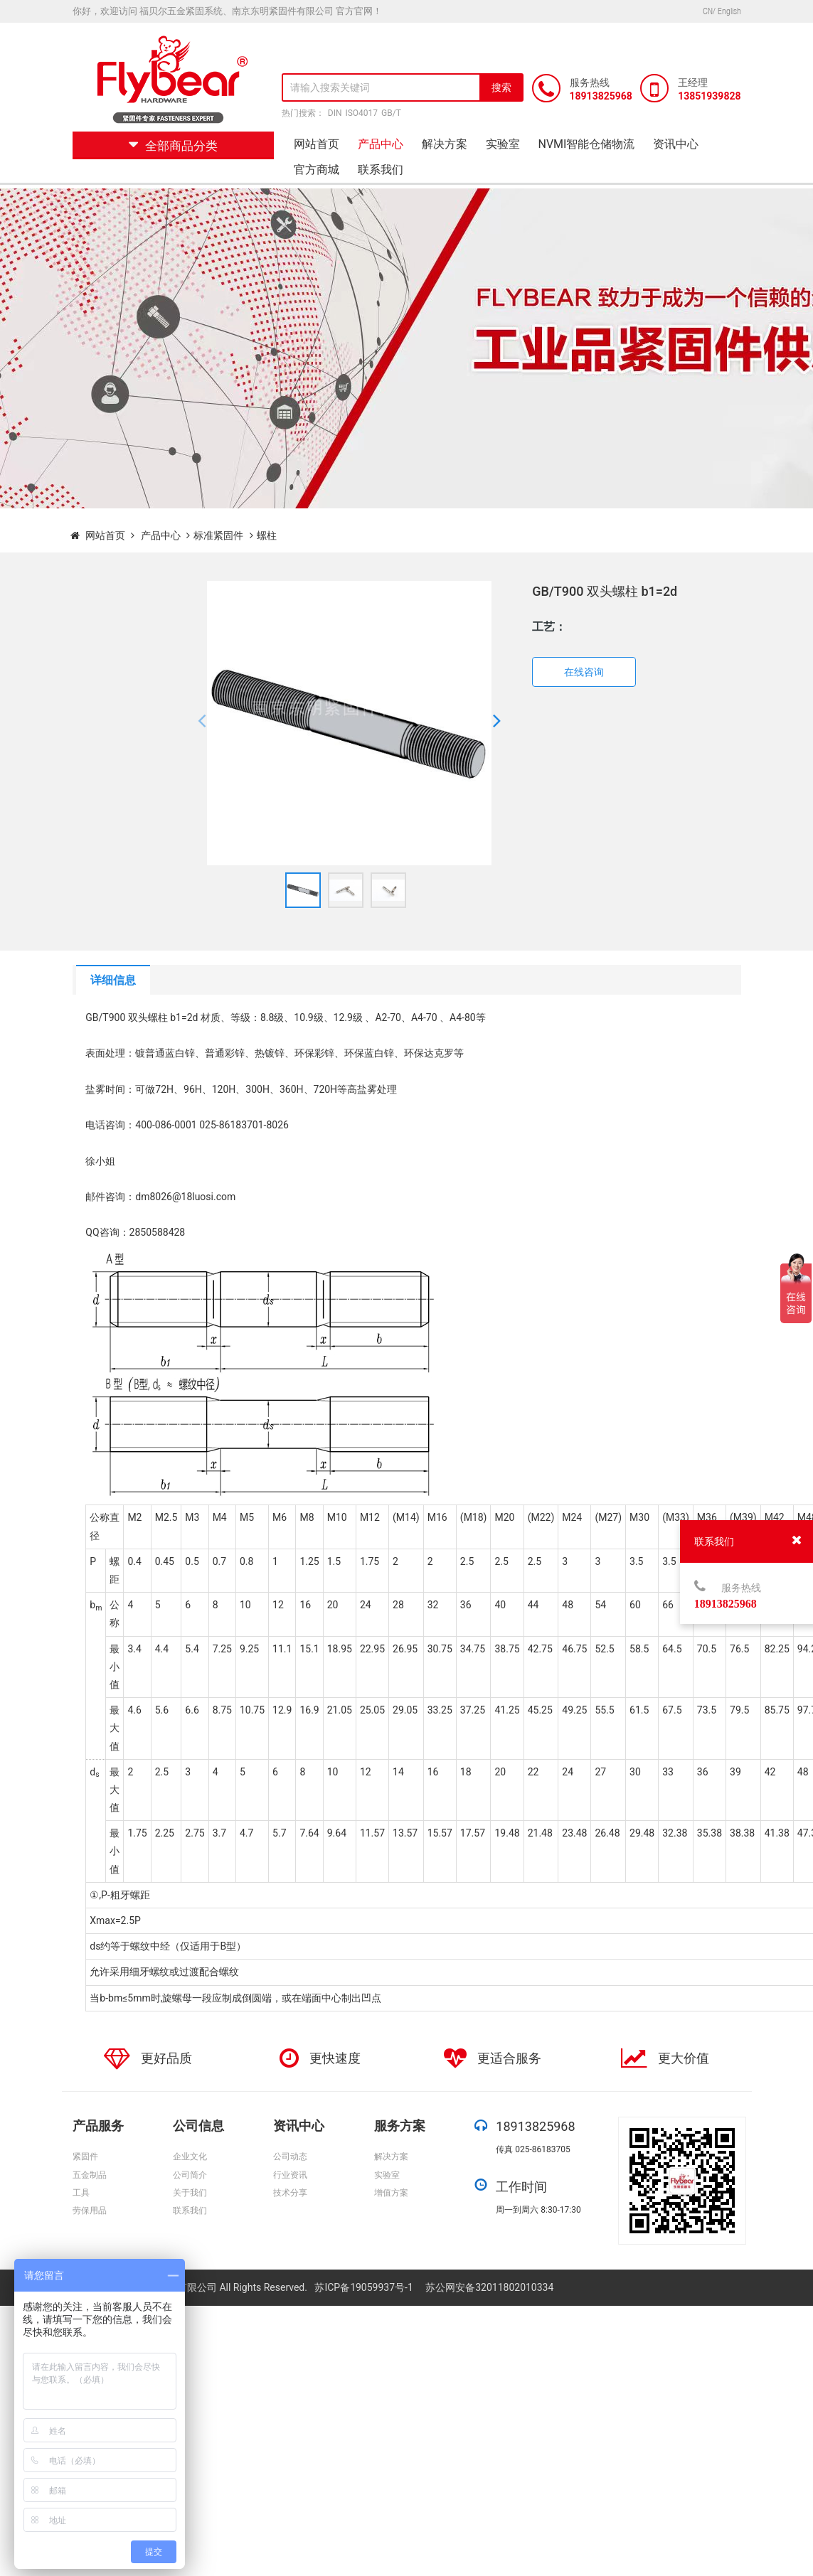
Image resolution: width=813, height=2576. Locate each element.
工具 (81, 2193)
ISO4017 (361, 113)
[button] (201, 723)
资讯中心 (675, 144)
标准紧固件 (218, 535)
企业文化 (190, 2156)
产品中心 (380, 144)
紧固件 (85, 2156)
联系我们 (380, 169)
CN (708, 11)
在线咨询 (584, 672)
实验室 (503, 144)
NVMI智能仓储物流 (586, 144)
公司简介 (190, 2175)
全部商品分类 (173, 146)
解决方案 (444, 144)
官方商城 (316, 169)
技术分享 (290, 2193)
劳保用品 (90, 2211)
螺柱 (267, 535)
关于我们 (190, 2193)
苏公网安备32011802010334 (489, 2287)
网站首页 (316, 144)
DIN (335, 113)
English (729, 11)
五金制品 (90, 2175)
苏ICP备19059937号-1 (364, 2287)
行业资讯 (290, 2175)
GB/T (391, 113)
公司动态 (290, 2156)
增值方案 (391, 2193)
